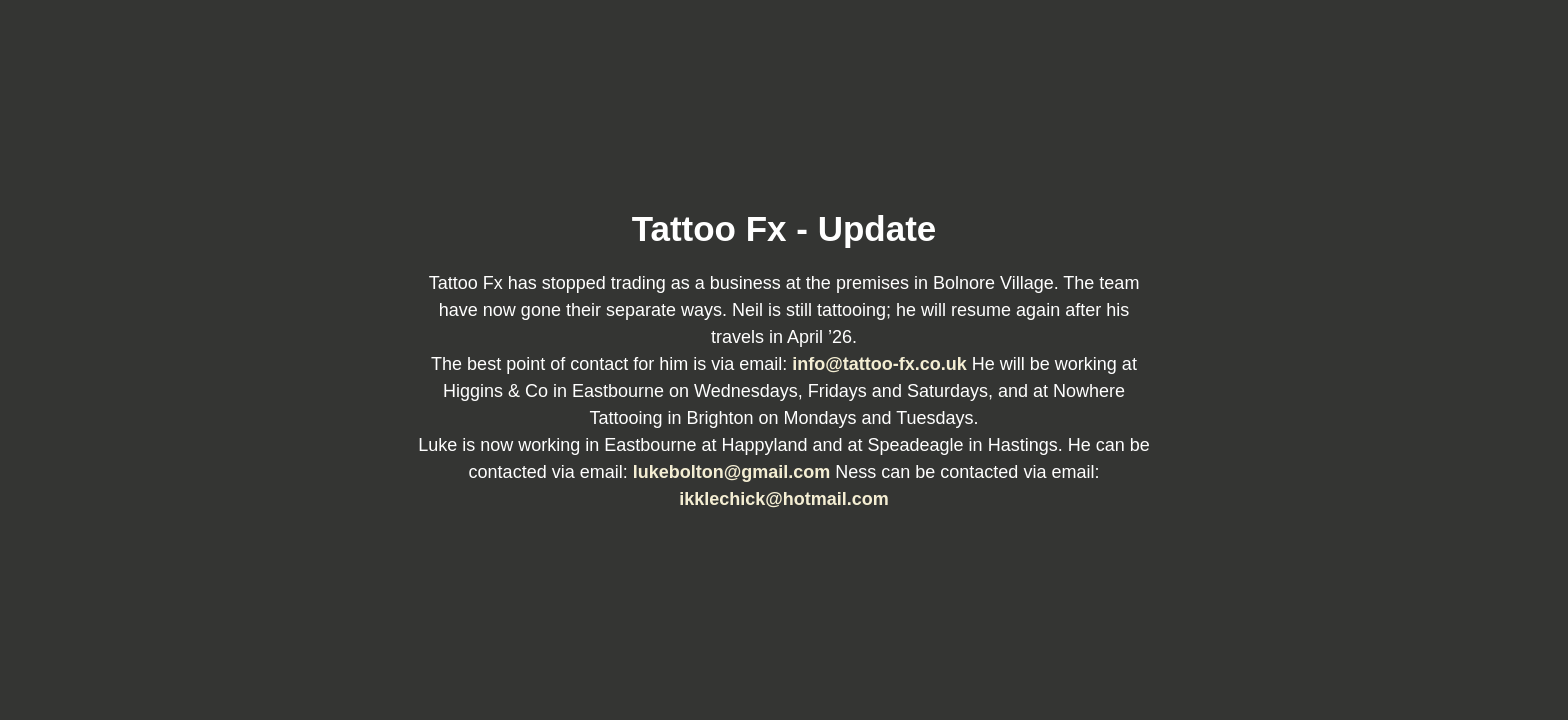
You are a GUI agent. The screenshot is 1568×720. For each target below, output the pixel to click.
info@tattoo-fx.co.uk (882, 364)
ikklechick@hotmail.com (784, 499)
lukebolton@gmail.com (734, 472)
